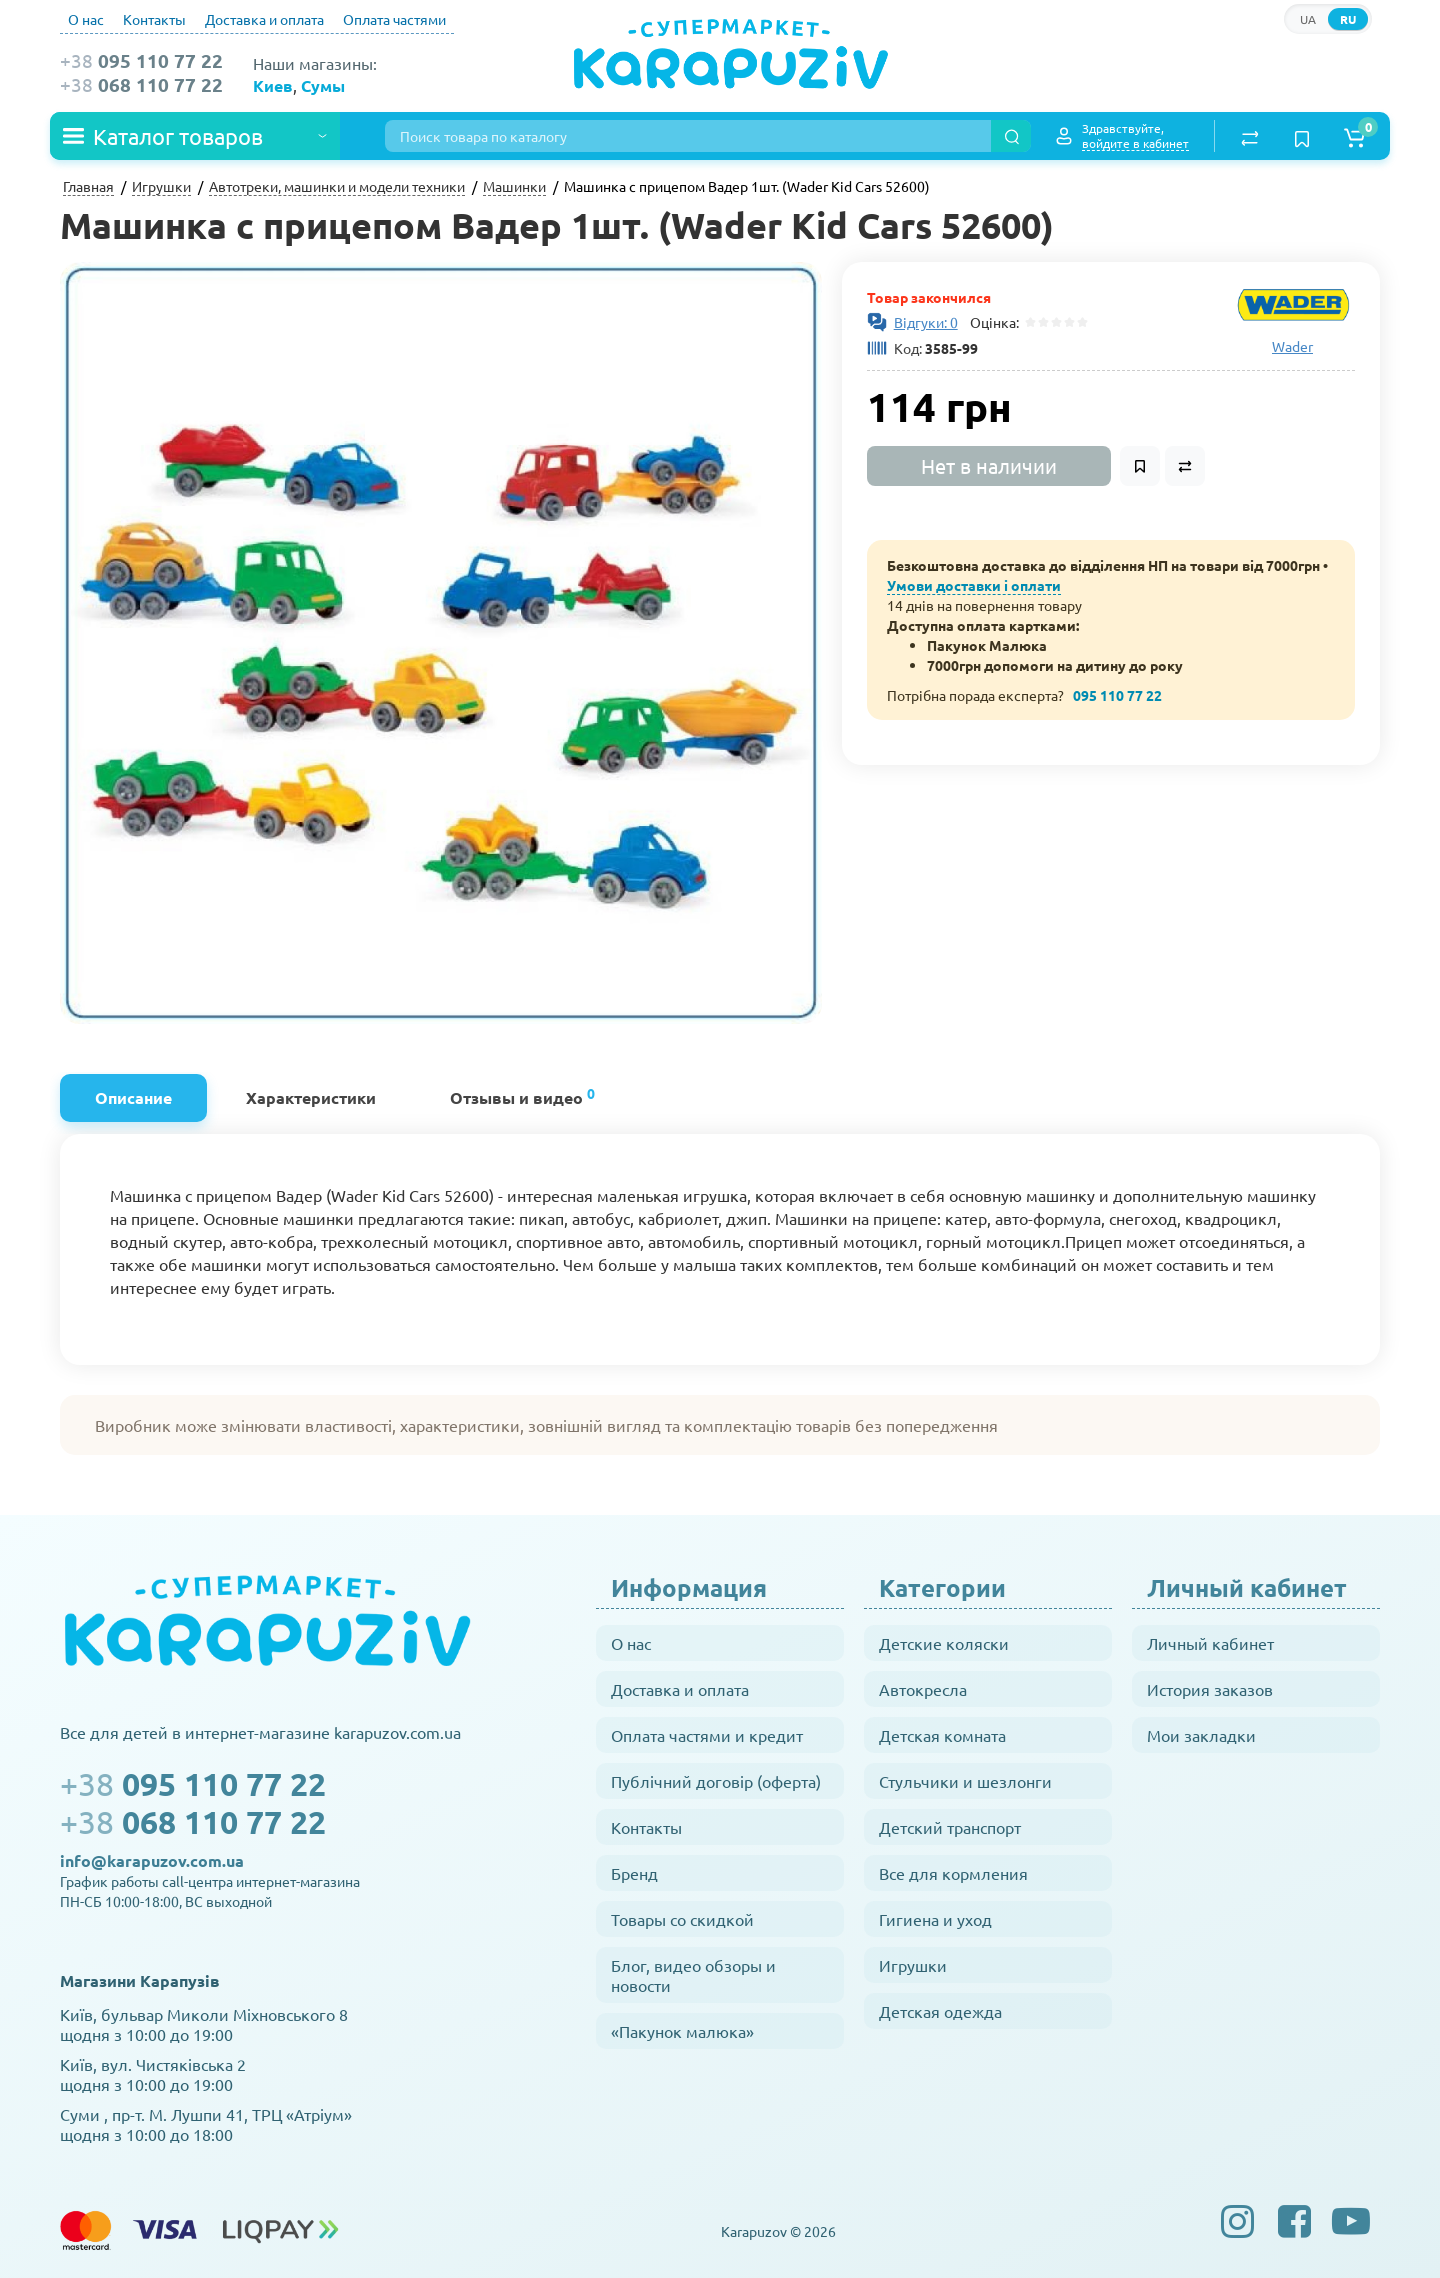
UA (1308, 19)
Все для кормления (953, 1873)
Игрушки (913, 1965)
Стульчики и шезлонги (965, 1781)
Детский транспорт (950, 1827)
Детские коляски (944, 1643)
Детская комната (942, 1735)
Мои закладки (1201, 1735)
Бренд (634, 1873)
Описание (133, 1097)
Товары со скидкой (682, 1919)
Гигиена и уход (935, 1919)
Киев (273, 85)
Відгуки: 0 (926, 322)
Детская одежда (940, 2011)
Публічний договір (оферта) (716, 1781)
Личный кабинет (1210, 1643)
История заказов (1210, 1689)
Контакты (154, 19)
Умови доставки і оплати (974, 585)
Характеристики (311, 1097)
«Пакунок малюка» (682, 2031)
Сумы (323, 85)
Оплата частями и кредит (707, 1735)
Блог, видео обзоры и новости (693, 1975)
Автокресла (923, 1689)
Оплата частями (394, 19)
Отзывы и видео (522, 1095)
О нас (86, 19)
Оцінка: (991, 322)
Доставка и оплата (264, 19)
